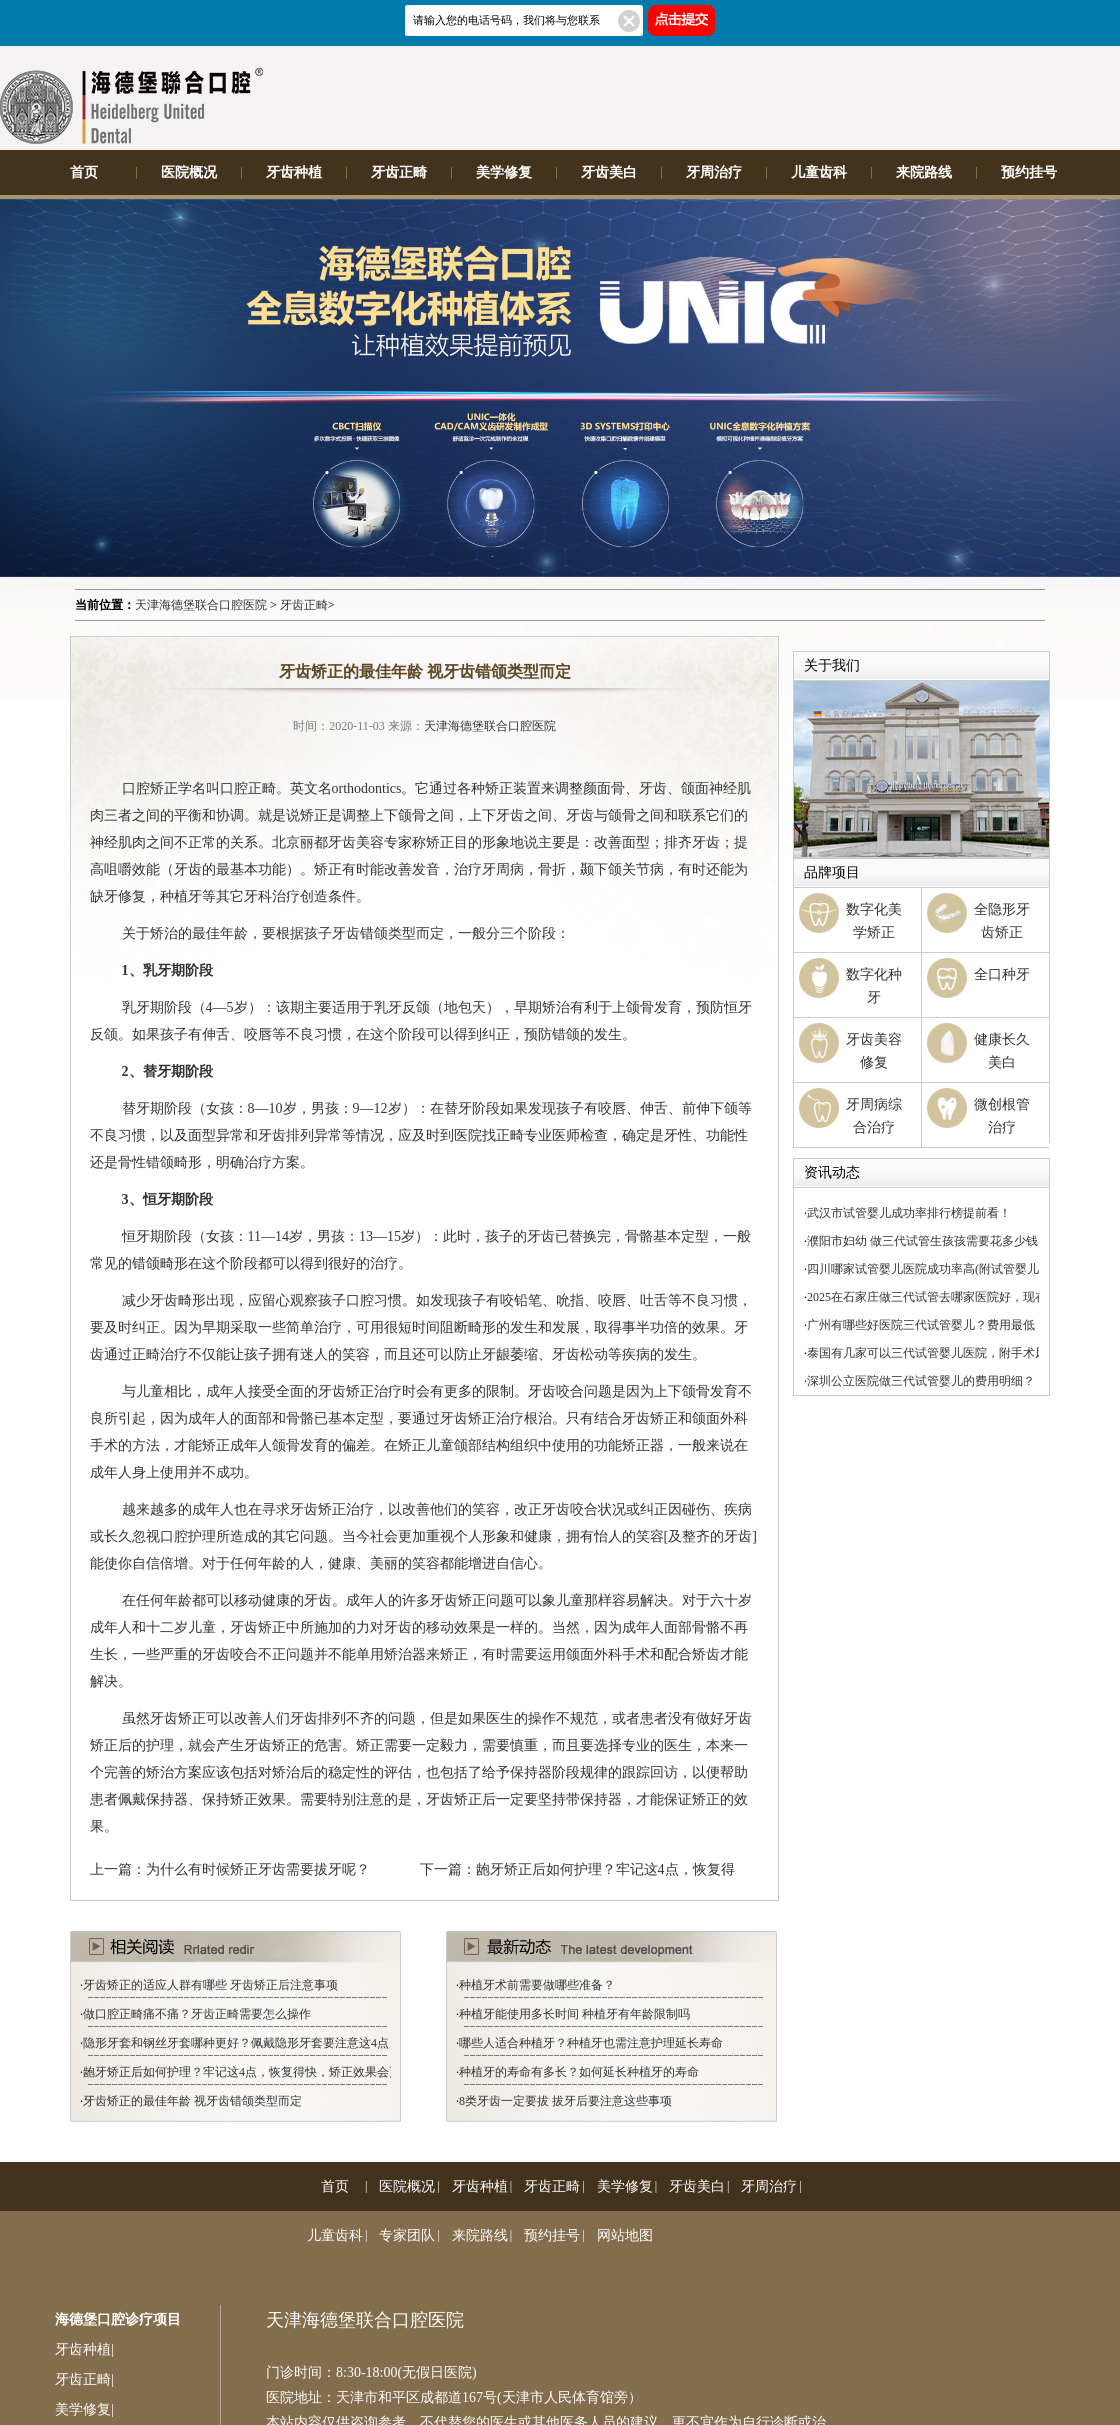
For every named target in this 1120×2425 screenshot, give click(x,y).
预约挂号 (1029, 172)
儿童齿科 (819, 172)
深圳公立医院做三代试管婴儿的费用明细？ (921, 1381)
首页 (84, 172)
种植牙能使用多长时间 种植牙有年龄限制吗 (574, 2014)
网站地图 (625, 2235)
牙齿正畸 (399, 172)
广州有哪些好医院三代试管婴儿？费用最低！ (927, 1325)
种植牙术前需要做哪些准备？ (537, 1985)
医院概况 (189, 172)
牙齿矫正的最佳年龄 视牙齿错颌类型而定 (192, 2101)
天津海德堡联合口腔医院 (201, 605)
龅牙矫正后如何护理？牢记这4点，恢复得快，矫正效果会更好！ (254, 2072)
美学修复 (504, 172)
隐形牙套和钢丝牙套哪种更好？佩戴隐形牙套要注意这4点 (236, 2043)
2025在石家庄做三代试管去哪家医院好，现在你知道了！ (957, 1297)
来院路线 (924, 172)
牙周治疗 (714, 172)
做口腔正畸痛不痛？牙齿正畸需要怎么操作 (197, 2014)
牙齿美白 (609, 172)
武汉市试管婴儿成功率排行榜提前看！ (909, 1213)
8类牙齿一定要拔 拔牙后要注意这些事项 (565, 2101)
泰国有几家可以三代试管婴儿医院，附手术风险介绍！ (951, 1353)
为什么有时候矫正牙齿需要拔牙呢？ (258, 1869)
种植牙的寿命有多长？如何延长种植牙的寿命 (579, 2072)
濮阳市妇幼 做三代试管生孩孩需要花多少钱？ (928, 1241)
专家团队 (407, 2235)
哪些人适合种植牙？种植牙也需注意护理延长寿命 (591, 2043)
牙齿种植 (294, 172)
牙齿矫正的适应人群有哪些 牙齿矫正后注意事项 (210, 1985)
